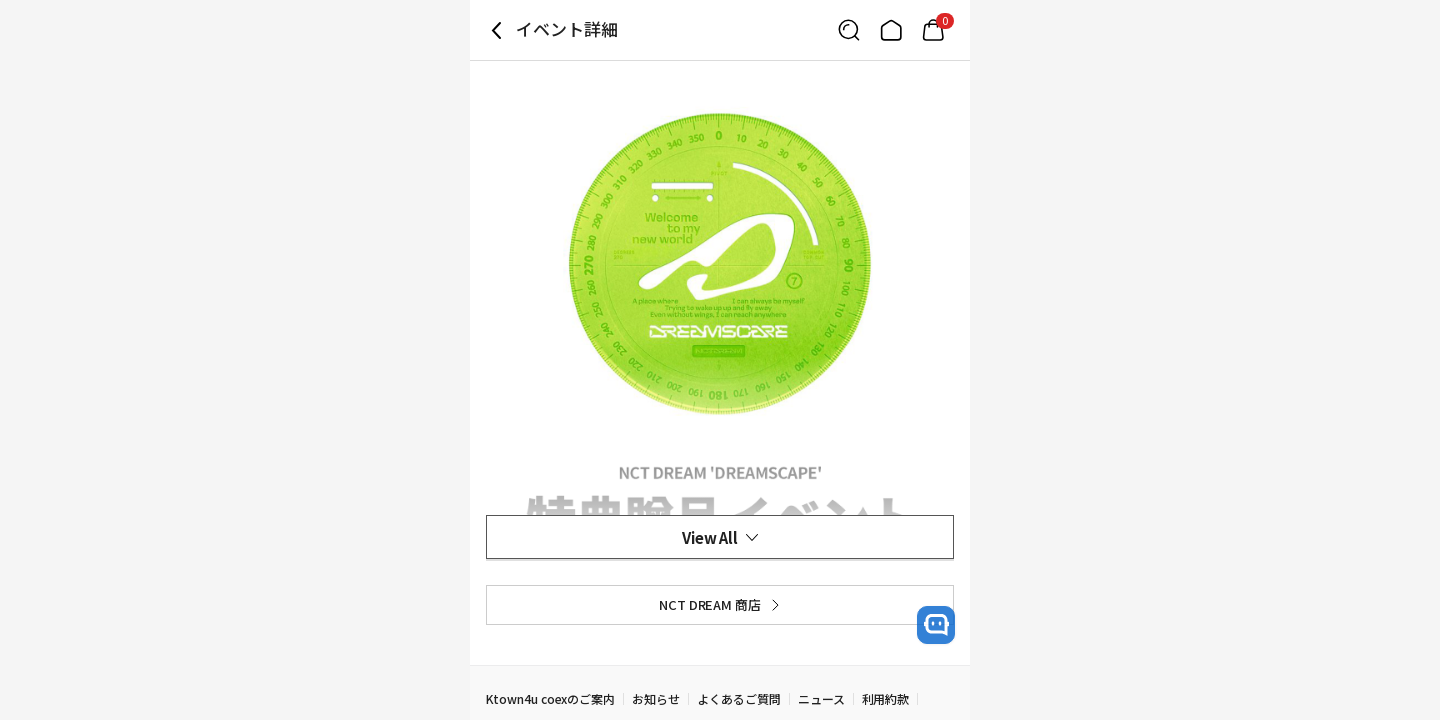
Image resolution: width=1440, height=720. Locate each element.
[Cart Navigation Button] (933, 30)
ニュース (821, 698)
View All (720, 537)
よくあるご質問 (739, 698)
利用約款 (886, 698)
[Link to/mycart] (933, 30)
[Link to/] (891, 30)
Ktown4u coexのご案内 (550, 698)
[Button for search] (849, 30)
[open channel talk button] (936, 625)
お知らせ (656, 698)
